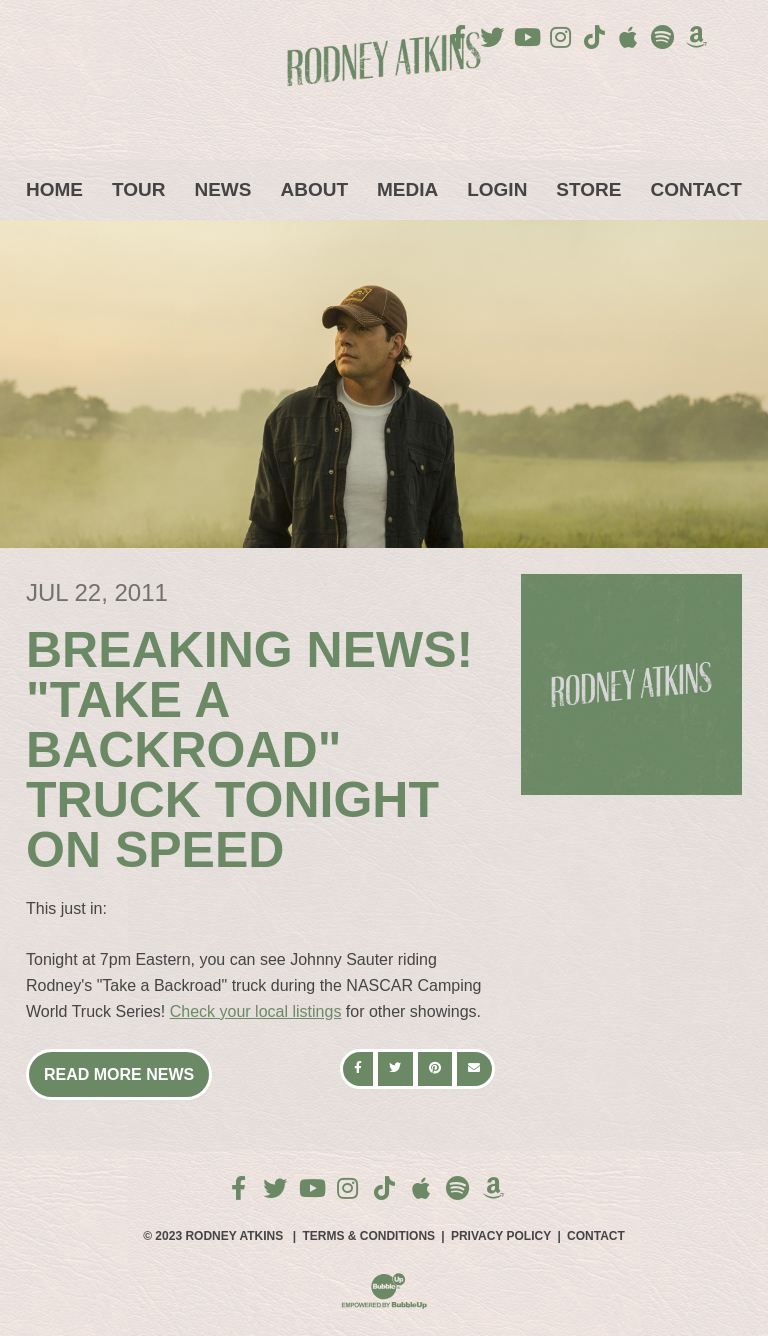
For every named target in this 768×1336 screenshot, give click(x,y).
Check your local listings (256, 1011)
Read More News (119, 1074)
